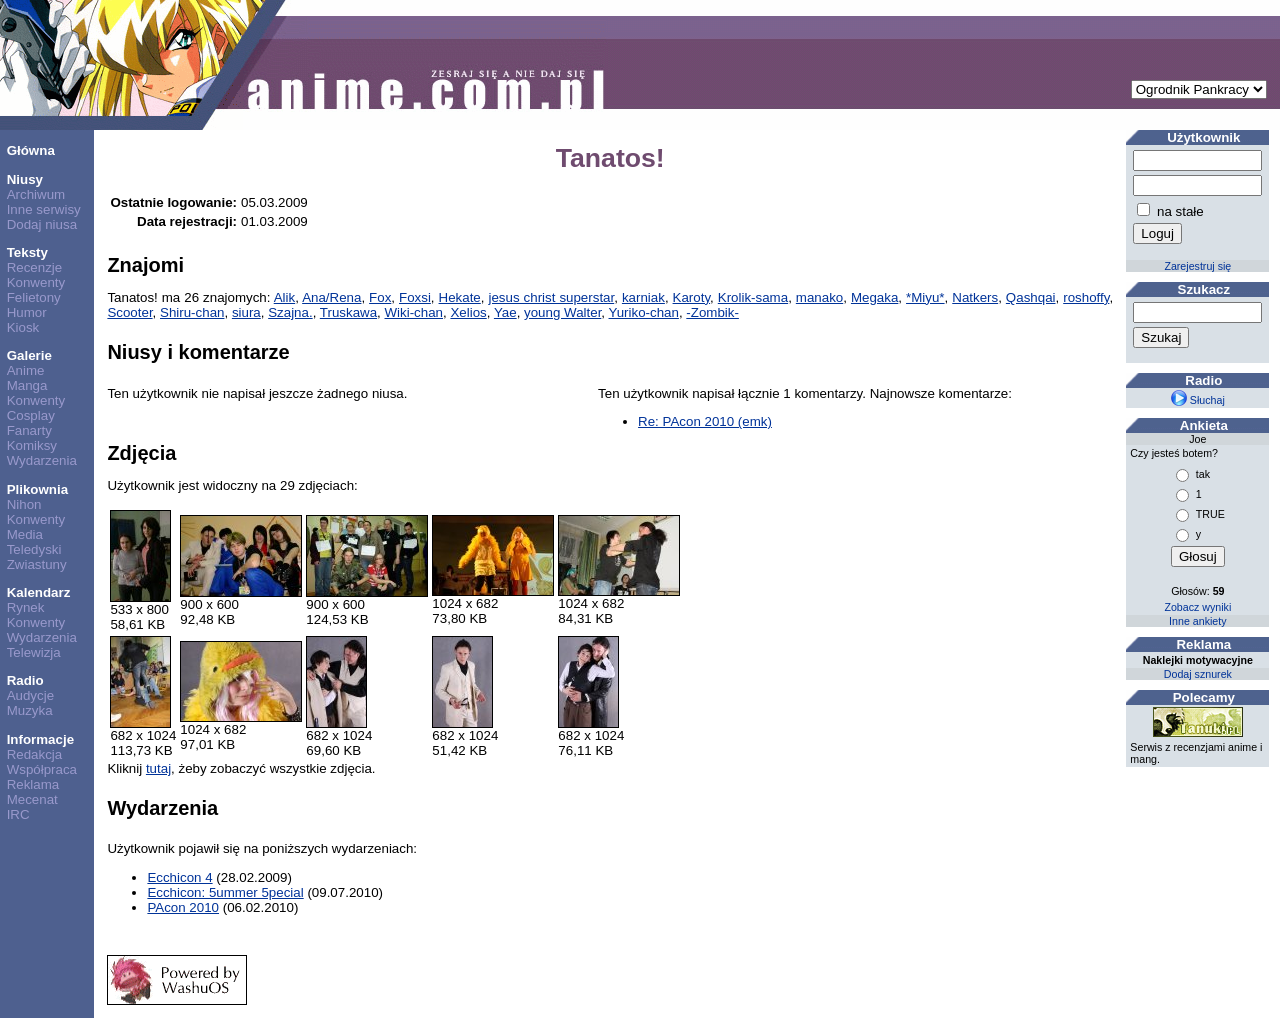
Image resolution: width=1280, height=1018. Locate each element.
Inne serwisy (44, 209)
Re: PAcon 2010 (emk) (705, 421)
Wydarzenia (42, 460)
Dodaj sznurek (1198, 674)
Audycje (30, 695)
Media (25, 534)
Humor (27, 312)
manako (819, 297)
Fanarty (29, 430)
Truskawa (348, 312)
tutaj (158, 768)
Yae (505, 312)
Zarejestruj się (1197, 266)
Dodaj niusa (42, 224)
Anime (26, 370)
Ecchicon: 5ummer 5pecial (225, 892)
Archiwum (36, 194)
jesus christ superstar (551, 297)
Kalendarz (39, 592)
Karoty (692, 297)
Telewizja (34, 652)
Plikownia (37, 489)
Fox (380, 297)
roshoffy (1086, 297)
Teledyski (34, 549)
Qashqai (1031, 297)
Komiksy (32, 445)
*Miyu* (925, 297)
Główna (31, 150)
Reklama (33, 784)
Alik (284, 297)
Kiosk (23, 327)
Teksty (27, 252)
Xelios (468, 312)
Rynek (26, 607)
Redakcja (35, 754)
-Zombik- (712, 312)
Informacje (40, 739)
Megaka (874, 297)
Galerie (29, 355)
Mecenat (32, 799)
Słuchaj (1198, 400)
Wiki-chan (414, 312)
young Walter (562, 312)
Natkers (975, 297)
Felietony (34, 297)
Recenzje (35, 267)
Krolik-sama (753, 297)
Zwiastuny (37, 564)
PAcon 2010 (183, 907)
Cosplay (31, 415)
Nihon (24, 504)
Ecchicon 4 (179, 877)
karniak (643, 297)
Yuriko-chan (644, 312)
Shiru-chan (192, 312)
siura (246, 312)
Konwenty (36, 282)
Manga (27, 385)
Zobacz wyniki (1197, 607)
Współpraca (42, 769)
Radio (25, 680)
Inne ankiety (1197, 621)
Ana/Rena (331, 297)
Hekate (460, 297)
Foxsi (415, 297)
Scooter (129, 312)
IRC (18, 814)
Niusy (25, 179)
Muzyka (30, 710)
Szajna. (290, 312)
